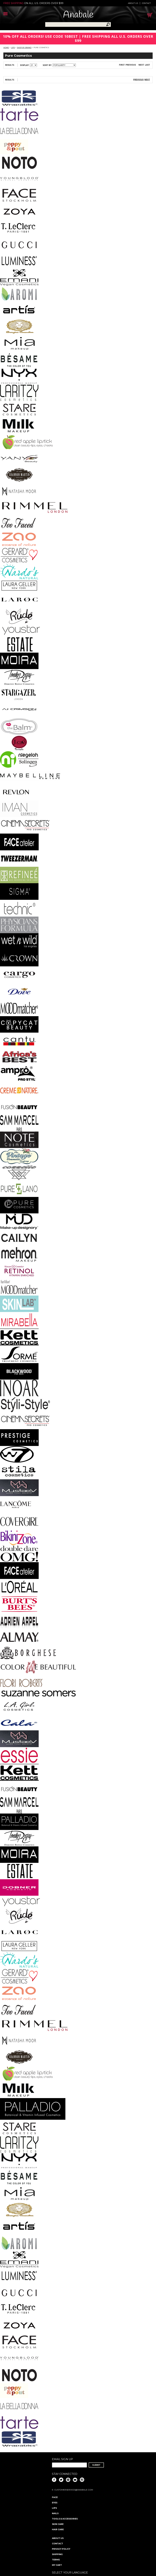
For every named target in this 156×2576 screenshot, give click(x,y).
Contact (146, 3)
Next (141, 64)
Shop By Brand (24, 47)
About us (133, 3)
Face (55, 2497)
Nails (55, 2513)
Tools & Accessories (65, 2518)
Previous (131, 64)
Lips (13, 47)
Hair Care (58, 2529)
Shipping (57, 2554)
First (122, 64)
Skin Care (58, 2524)
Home (6, 47)
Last (147, 64)
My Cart (57, 2565)
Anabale (78, 15)
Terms (56, 2559)
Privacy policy (61, 2549)
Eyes (54, 2502)
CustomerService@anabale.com (73, 2489)
